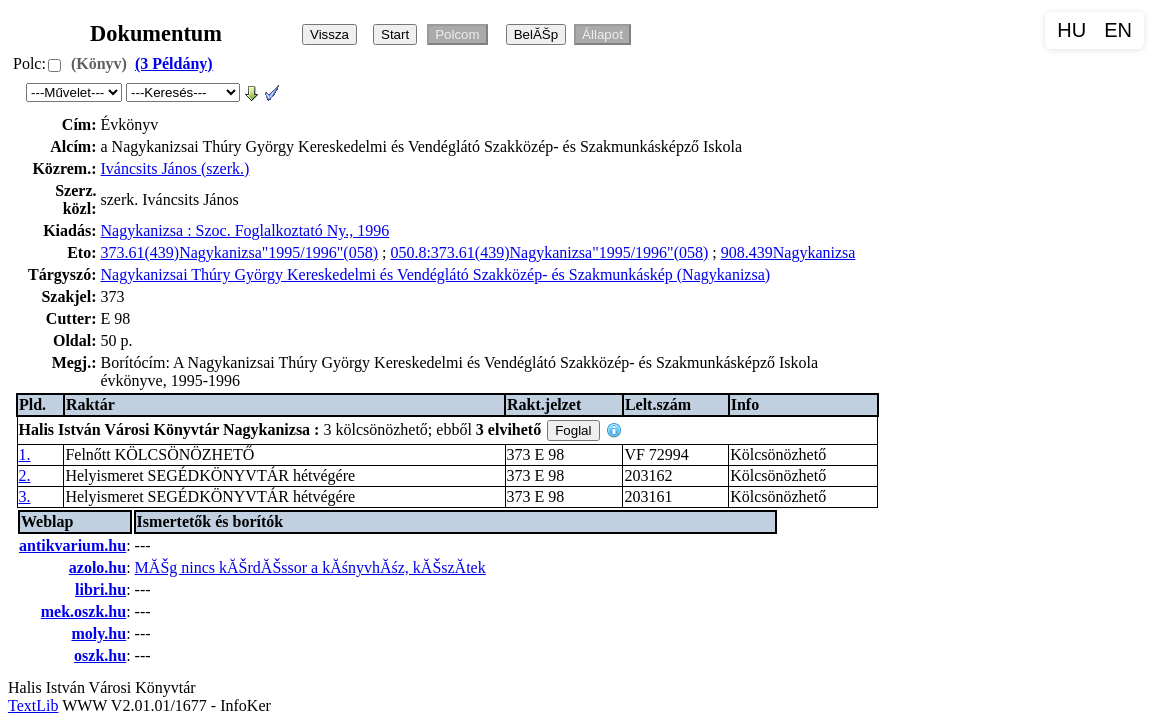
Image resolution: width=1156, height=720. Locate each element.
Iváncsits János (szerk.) (175, 168)
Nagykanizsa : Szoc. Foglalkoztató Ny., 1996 (245, 230)
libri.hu (100, 589)
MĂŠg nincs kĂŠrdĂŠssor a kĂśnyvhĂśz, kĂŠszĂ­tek (310, 567)
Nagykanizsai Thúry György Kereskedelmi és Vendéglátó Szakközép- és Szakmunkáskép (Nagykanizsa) (436, 274)
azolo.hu (97, 567)
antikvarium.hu (72, 545)
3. (25, 496)
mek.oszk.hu (83, 611)
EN (1118, 30)
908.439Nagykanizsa (788, 252)
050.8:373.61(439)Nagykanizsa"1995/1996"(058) (549, 252)
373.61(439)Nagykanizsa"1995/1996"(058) (239, 252)
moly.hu (98, 633)
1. (25, 454)
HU (1071, 30)
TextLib (33, 705)
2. (25, 475)
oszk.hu (100, 655)
